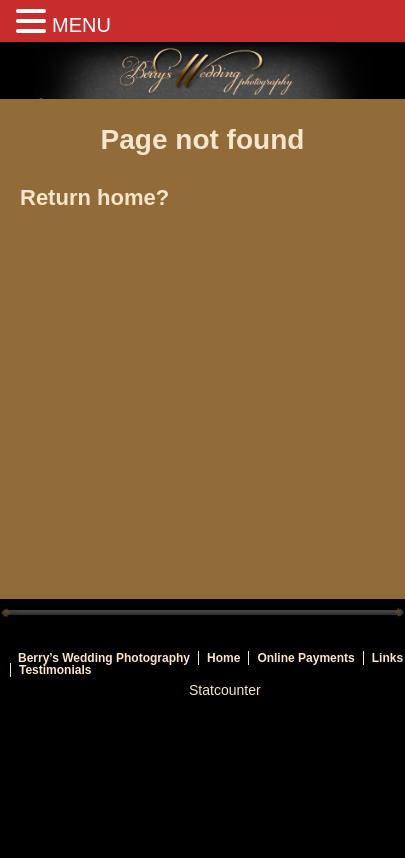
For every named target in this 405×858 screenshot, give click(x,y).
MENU (81, 25)
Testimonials (55, 670)
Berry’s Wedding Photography (104, 658)
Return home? (94, 197)
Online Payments (305, 658)
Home (223, 658)
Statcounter (225, 690)
